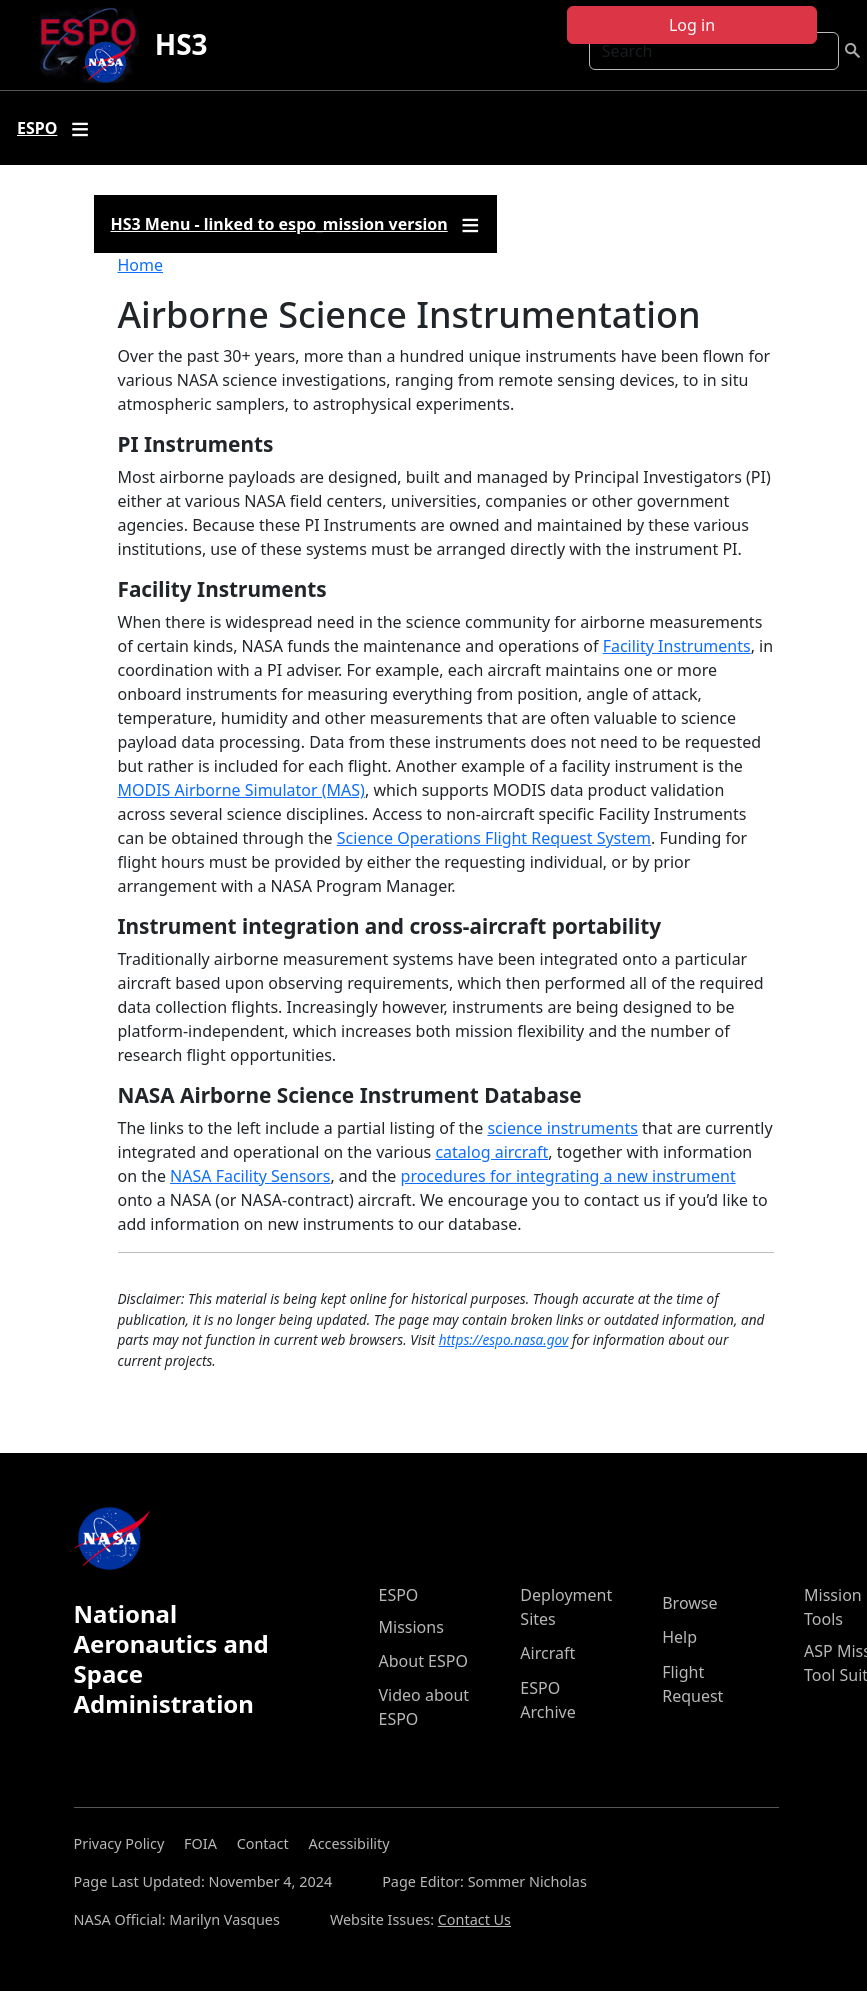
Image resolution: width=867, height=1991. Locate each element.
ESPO (399, 1595)
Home (141, 265)
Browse (689, 1603)
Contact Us (474, 1919)
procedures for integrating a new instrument (568, 1176)
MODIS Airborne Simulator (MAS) (241, 790)
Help (679, 1637)
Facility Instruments (677, 646)
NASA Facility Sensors (250, 1176)
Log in (692, 25)
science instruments (562, 1128)
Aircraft (547, 1653)
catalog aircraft (491, 1152)
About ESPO (423, 1661)
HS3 (181, 44)
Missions (411, 1627)
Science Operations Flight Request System (494, 838)
